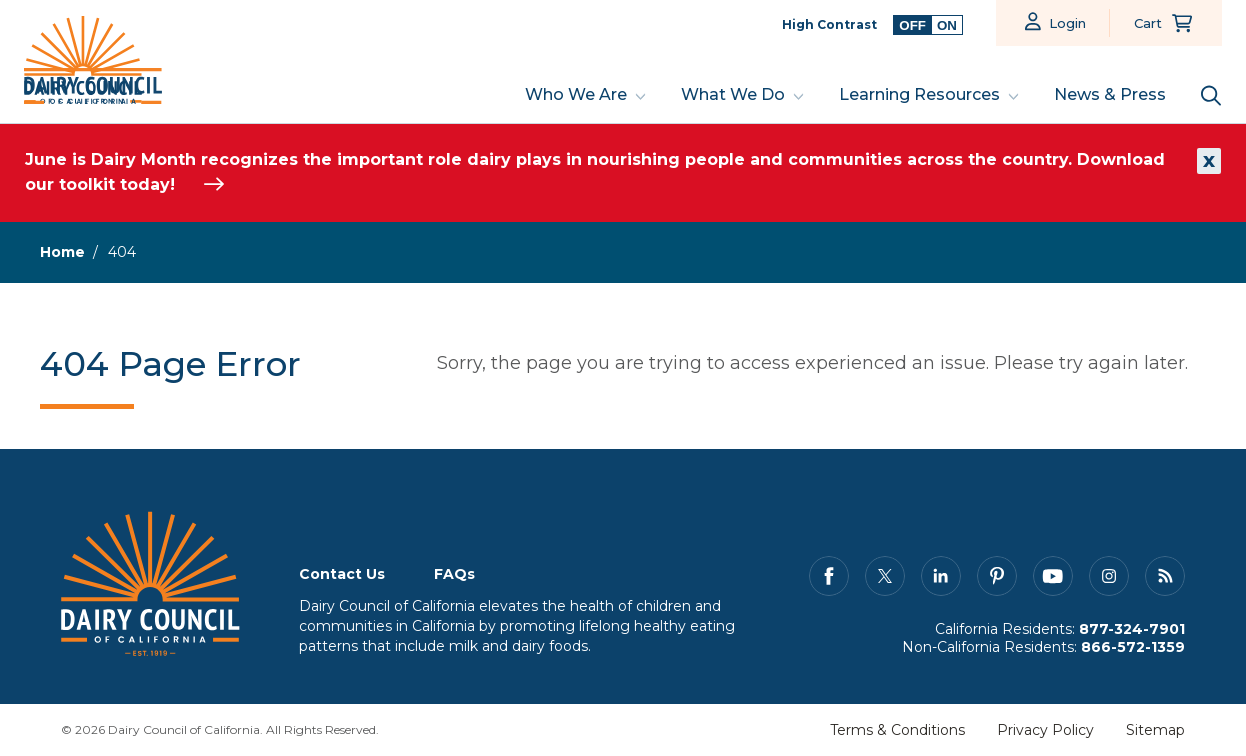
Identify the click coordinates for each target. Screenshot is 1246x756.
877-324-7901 (1132, 629)
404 (122, 252)
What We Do (733, 94)
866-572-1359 (1133, 647)
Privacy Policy (1045, 730)
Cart (1148, 23)
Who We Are (576, 94)
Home (62, 252)
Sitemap (1155, 730)
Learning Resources (919, 94)
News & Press (1110, 94)
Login (1067, 23)
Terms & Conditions (897, 730)
